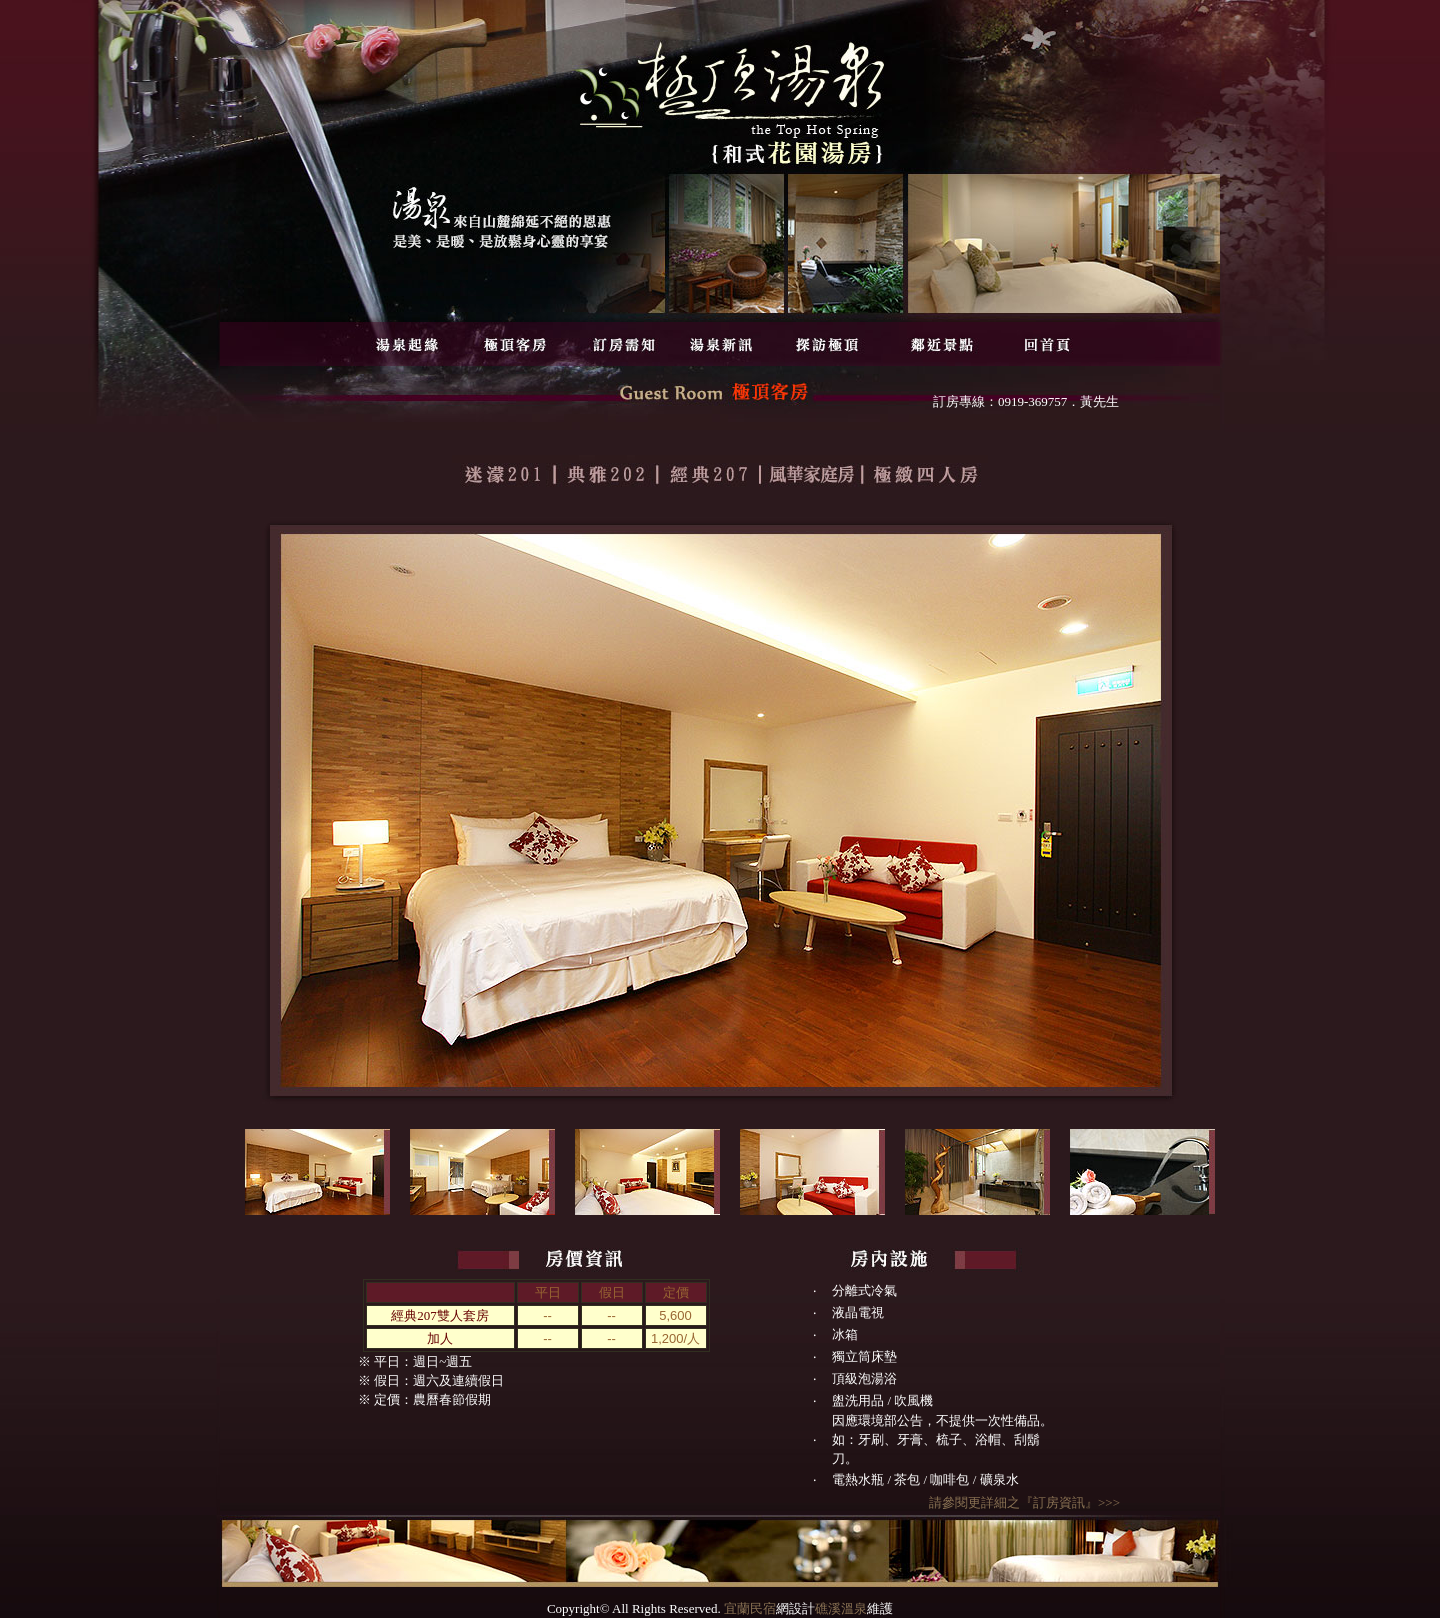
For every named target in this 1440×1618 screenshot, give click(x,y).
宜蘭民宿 (750, 1608)
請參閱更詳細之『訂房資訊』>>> (1024, 1502)
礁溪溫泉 (841, 1608)
